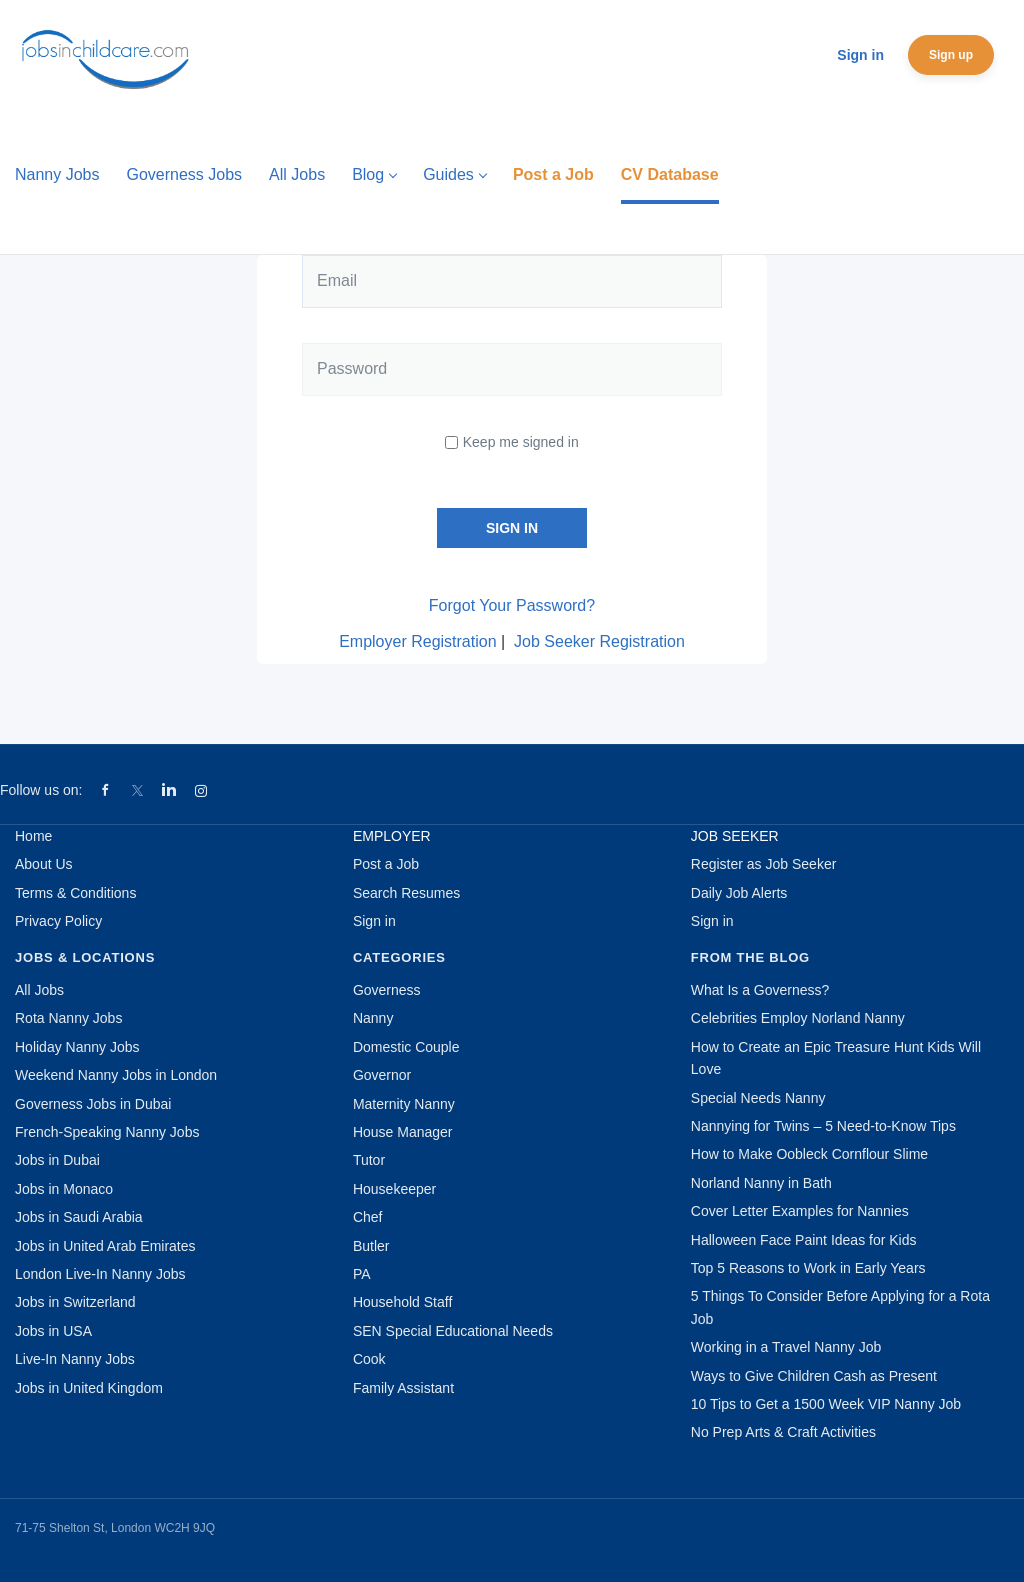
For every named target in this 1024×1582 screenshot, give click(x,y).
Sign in (860, 55)
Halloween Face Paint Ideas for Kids (804, 1240)
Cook (369, 1359)
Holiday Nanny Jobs (77, 1047)
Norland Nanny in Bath (761, 1183)
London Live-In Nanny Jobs (100, 1274)
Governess (387, 990)
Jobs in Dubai (57, 1160)
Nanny (373, 1018)
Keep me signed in (521, 442)
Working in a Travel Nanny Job (786, 1347)
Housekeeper (394, 1189)
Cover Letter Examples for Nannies (800, 1211)
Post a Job (386, 864)
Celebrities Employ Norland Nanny (798, 1018)
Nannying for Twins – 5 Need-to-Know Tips (823, 1126)
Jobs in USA (53, 1331)
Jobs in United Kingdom (89, 1388)
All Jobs (39, 990)
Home (33, 836)
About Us (44, 864)
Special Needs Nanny (758, 1098)
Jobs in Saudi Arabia (79, 1217)
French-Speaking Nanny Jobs (107, 1132)
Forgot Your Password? (512, 605)
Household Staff (402, 1302)
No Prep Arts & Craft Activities (783, 1432)
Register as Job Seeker (764, 864)
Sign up (951, 55)
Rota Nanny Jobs (68, 1018)
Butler (371, 1246)
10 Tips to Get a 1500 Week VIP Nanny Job (826, 1404)
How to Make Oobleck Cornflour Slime (809, 1154)
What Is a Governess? (760, 990)
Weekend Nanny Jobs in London (116, 1075)
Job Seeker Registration (599, 641)
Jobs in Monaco (64, 1189)
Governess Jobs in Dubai (93, 1104)
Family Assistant (403, 1388)
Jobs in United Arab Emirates (105, 1246)
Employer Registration (417, 641)
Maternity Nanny (404, 1104)
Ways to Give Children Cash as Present (814, 1376)
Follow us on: (41, 790)
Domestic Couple (406, 1047)
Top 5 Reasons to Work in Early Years (808, 1268)
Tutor (369, 1160)
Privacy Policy (58, 921)
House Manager (403, 1132)
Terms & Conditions (75, 893)
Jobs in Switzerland (75, 1302)
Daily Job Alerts (739, 893)
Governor (382, 1075)
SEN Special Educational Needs (453, 1331)
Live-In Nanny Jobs (75, 1359)
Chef (368, 1217)
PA (362, 1274)
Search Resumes (406, 893)
